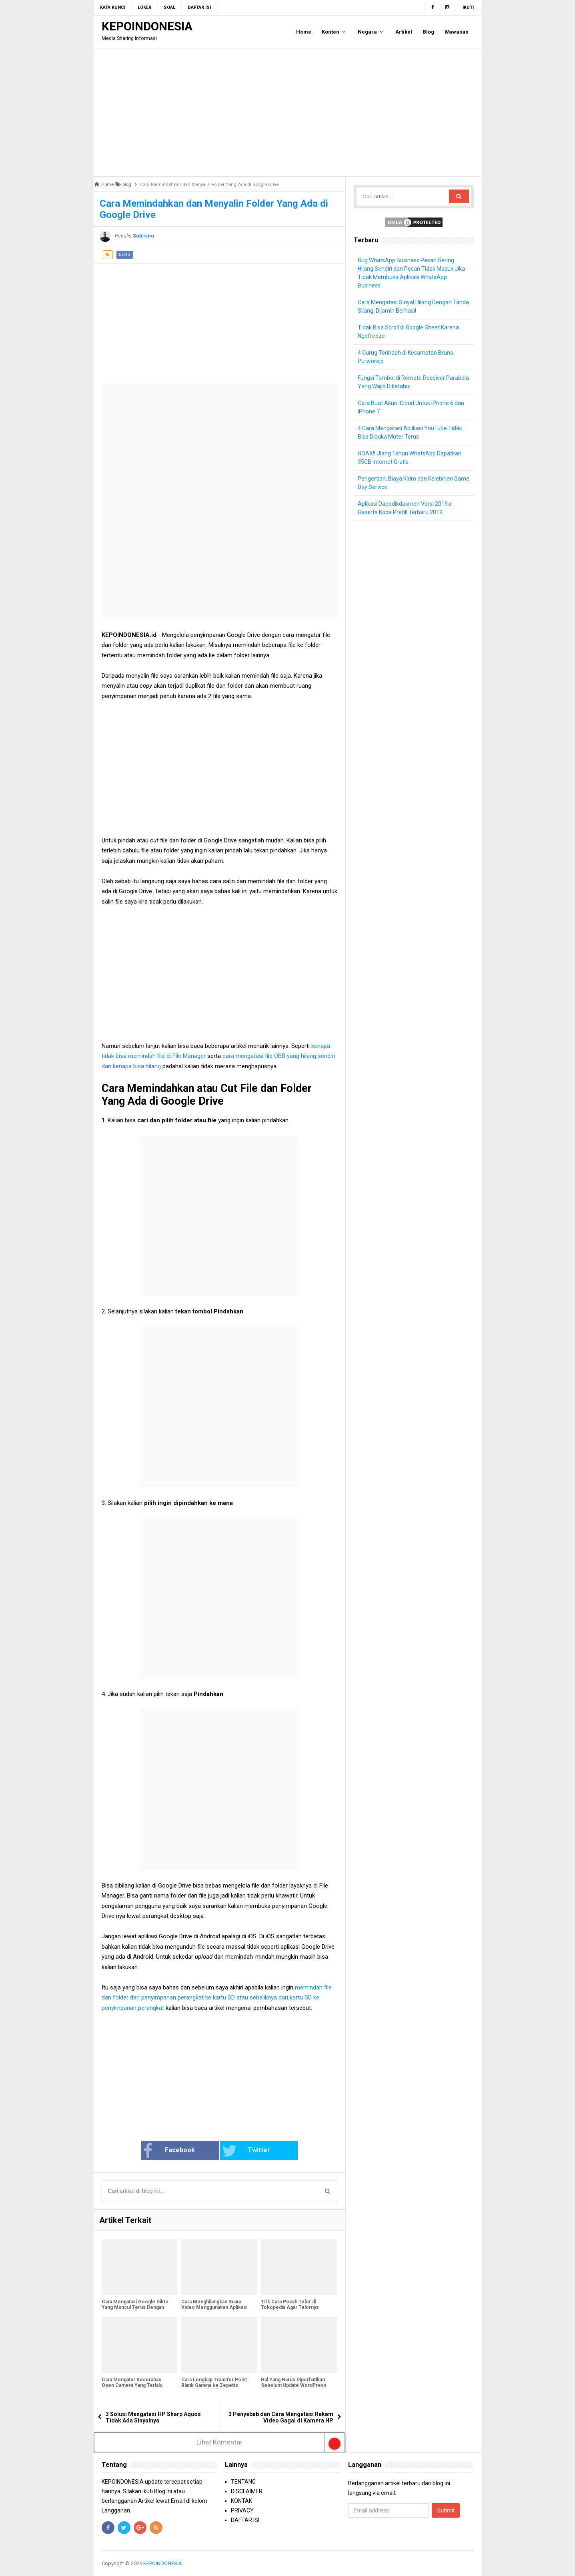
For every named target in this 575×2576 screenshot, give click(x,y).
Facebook (169, 2151)
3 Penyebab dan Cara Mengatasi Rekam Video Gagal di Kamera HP (280, 2417)
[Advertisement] (288, 112)
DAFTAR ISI (245, 2520)
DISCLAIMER (246, 2491)
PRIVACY (242, 2510)
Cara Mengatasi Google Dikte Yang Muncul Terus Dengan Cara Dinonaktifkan (135, 2307)
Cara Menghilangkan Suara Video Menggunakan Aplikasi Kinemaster (214, 2307)
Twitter (246, 2151)
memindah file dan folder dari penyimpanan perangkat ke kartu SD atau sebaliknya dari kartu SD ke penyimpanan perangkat (217, 1997)
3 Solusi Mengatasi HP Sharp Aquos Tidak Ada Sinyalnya (153, 2417)
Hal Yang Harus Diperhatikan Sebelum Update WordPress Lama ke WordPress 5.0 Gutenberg (294, 2388)
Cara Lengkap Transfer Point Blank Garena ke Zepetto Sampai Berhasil (214, 2385)
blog (124, 254)
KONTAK (241, 2501)
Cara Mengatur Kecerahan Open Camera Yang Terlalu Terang (132, 2385)
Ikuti (468, 7)
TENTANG (243, 2481)
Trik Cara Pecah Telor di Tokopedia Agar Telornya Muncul (290, 2307)
